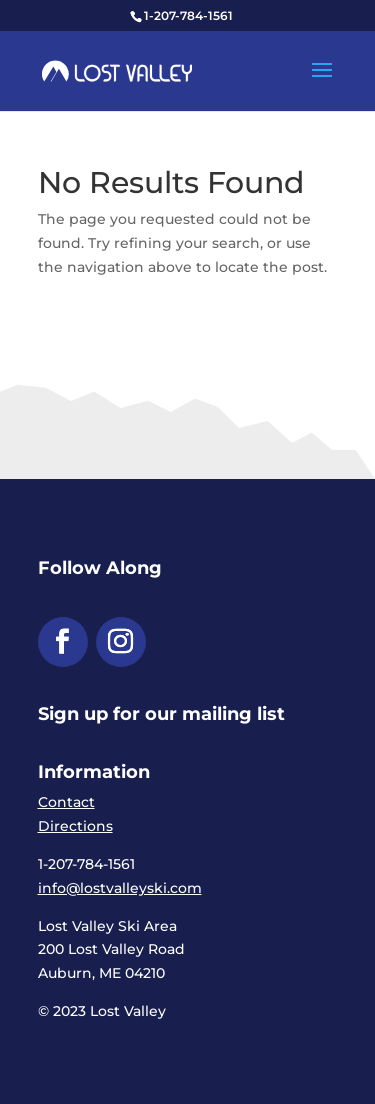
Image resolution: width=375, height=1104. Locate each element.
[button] (322, 83)
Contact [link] (66, 802)
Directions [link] (75, 826)
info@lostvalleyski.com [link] (120, 888)
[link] (117, 70)
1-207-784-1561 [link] (188, 15)
